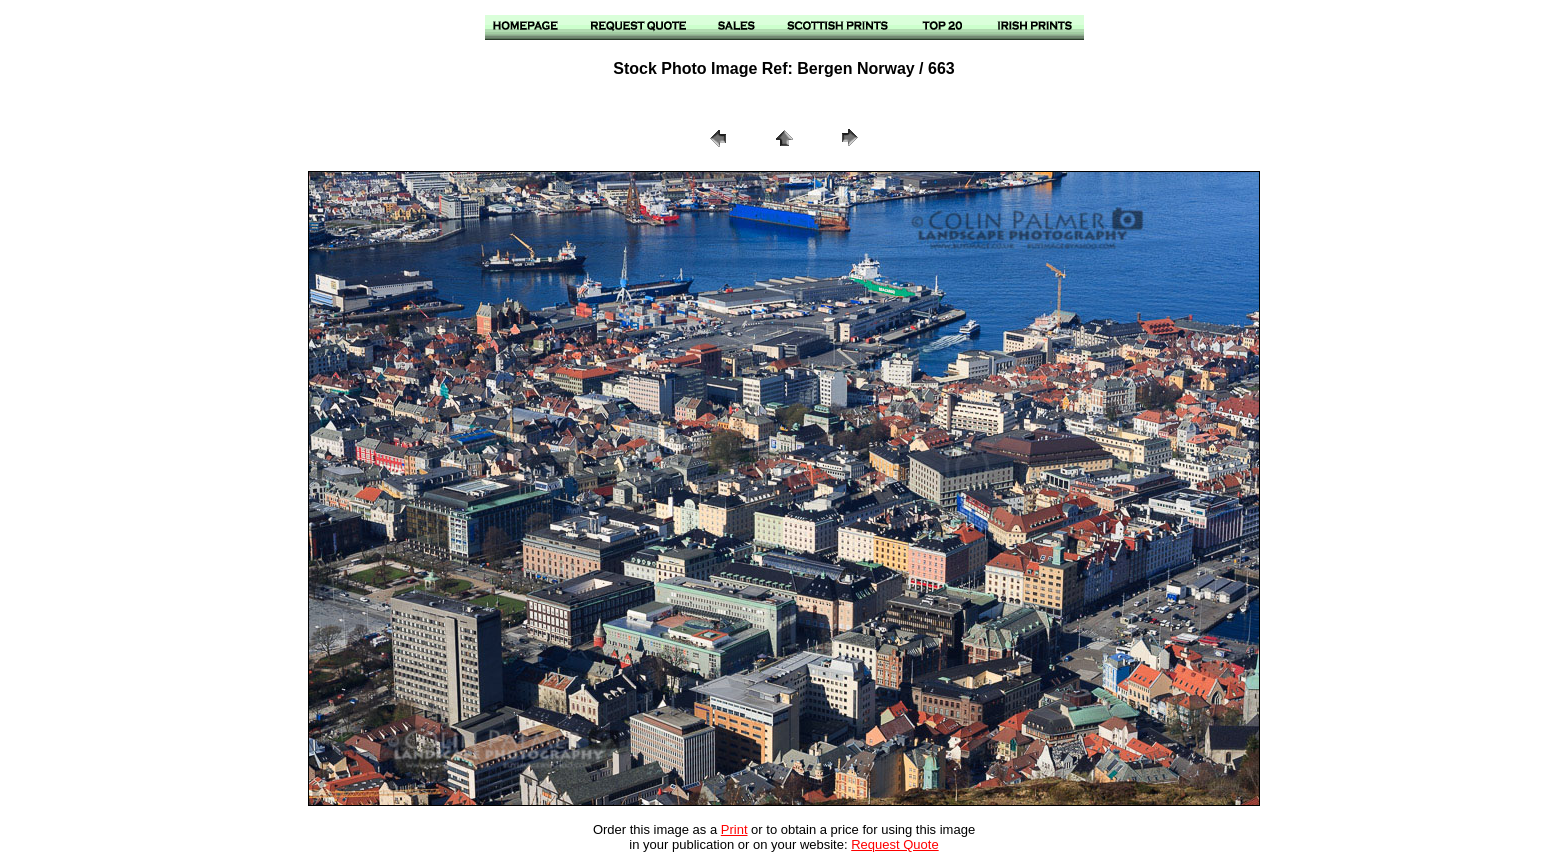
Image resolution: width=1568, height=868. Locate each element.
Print (734, 829)
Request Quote (894, 844)
